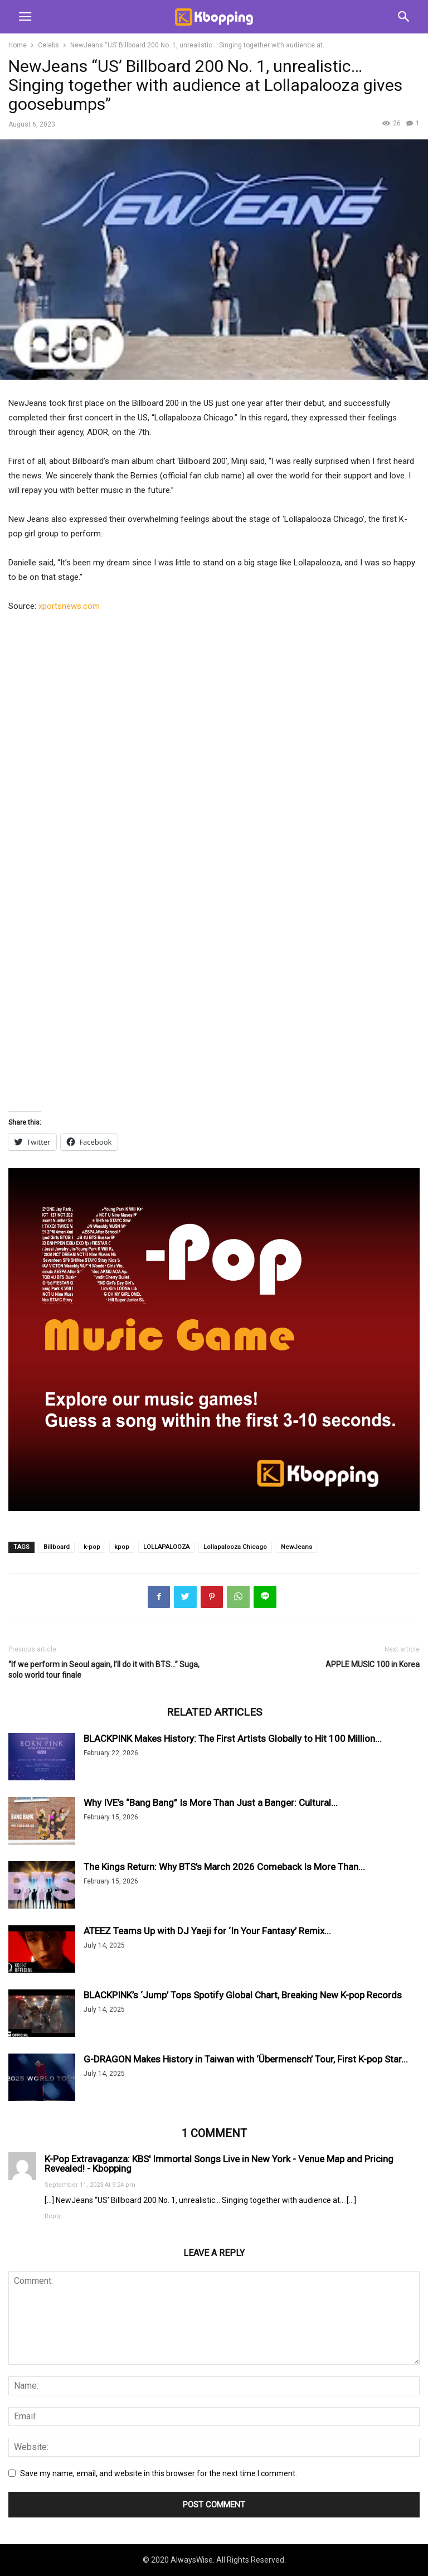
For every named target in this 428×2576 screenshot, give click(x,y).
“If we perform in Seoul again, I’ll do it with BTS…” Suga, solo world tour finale (104, 1669)
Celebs (48, 45)
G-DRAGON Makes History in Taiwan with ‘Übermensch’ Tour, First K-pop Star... (246, 2059)
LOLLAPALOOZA (166, 1547)
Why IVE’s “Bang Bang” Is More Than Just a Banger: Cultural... (211, 1802)
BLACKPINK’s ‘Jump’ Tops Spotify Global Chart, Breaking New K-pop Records (243, 1995)
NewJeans (296, 1547)
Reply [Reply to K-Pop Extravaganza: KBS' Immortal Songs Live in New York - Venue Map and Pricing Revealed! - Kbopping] (53, 2216)
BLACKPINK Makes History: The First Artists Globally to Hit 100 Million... (233, 1738)
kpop (121, 1547)
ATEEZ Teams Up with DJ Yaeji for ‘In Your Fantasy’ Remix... (207, 1930)
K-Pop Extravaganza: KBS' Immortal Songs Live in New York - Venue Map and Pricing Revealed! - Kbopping (219, 2163)
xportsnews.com (69, 606)
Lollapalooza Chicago (235, 1547)
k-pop (92, 1547)
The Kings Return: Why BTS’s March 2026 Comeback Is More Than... (224, 1866)
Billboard (56, 1547)
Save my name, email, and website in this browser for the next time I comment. (158, 2473)
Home (17, 45)
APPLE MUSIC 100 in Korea (372, 1664)
